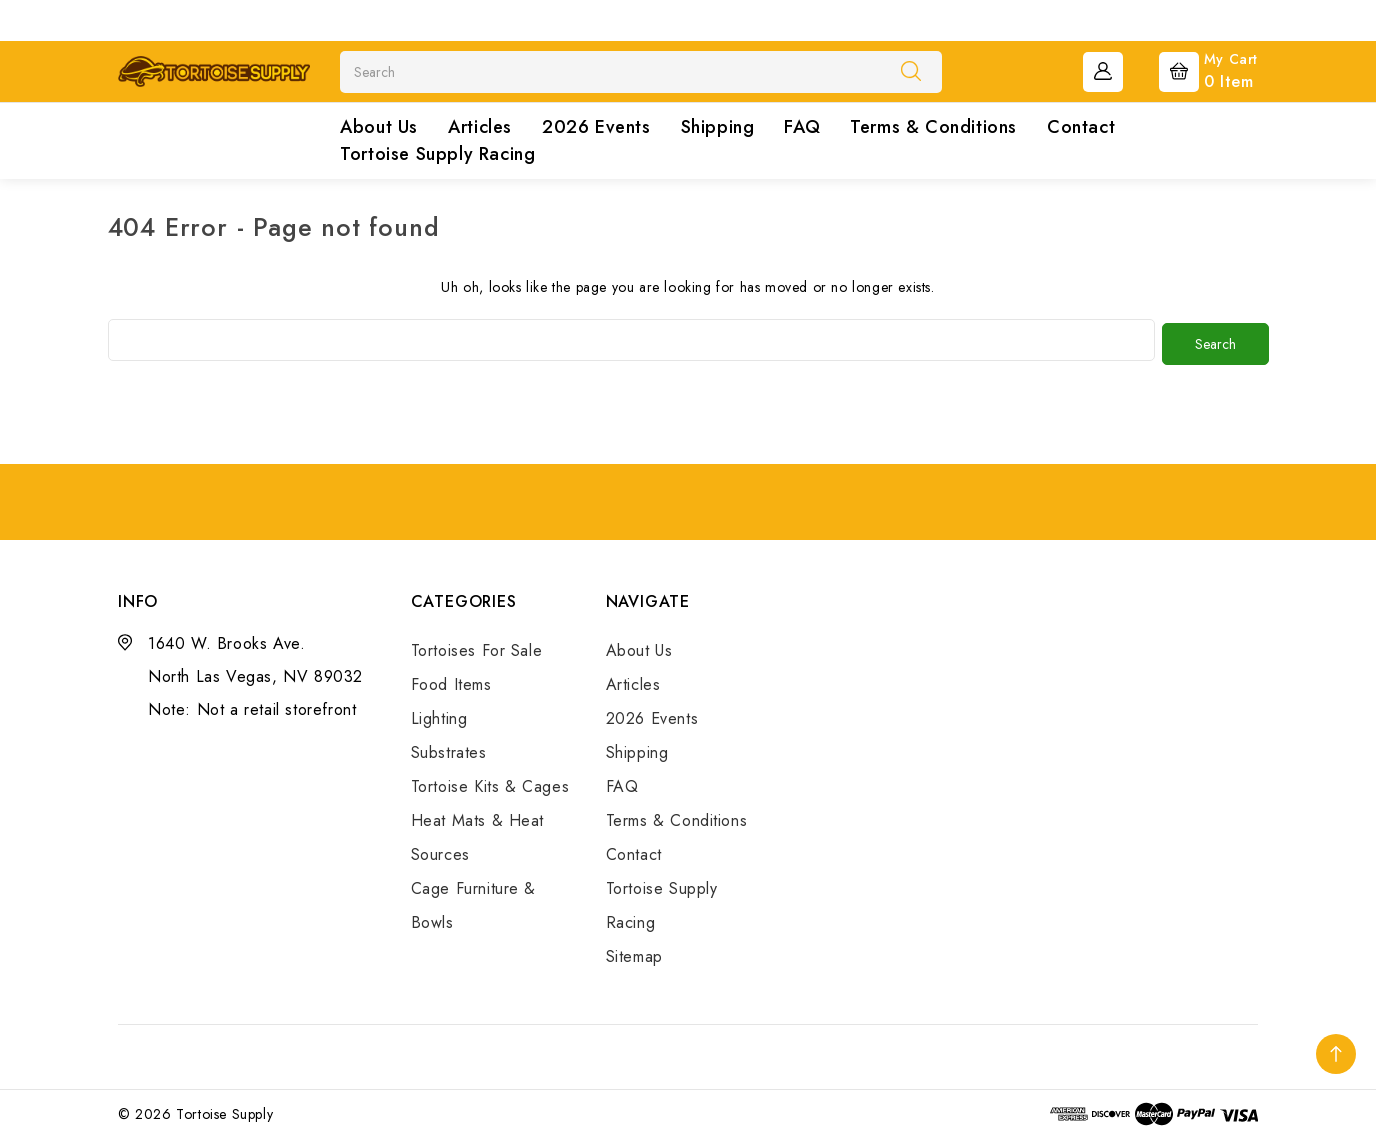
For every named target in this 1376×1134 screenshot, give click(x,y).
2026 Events (596, 127)
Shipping (718, 127)
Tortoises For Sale (477, 646)
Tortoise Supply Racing (437, 154)
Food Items (451, 680)
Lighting (439, 714)
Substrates (449, 748)
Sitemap (634, 952)
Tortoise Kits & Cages (490, 782)
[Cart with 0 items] (1192, 70)
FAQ (802, 127)
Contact (1081, 127)
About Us (379, 127)
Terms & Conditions (933, 127)
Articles (480, 127)
